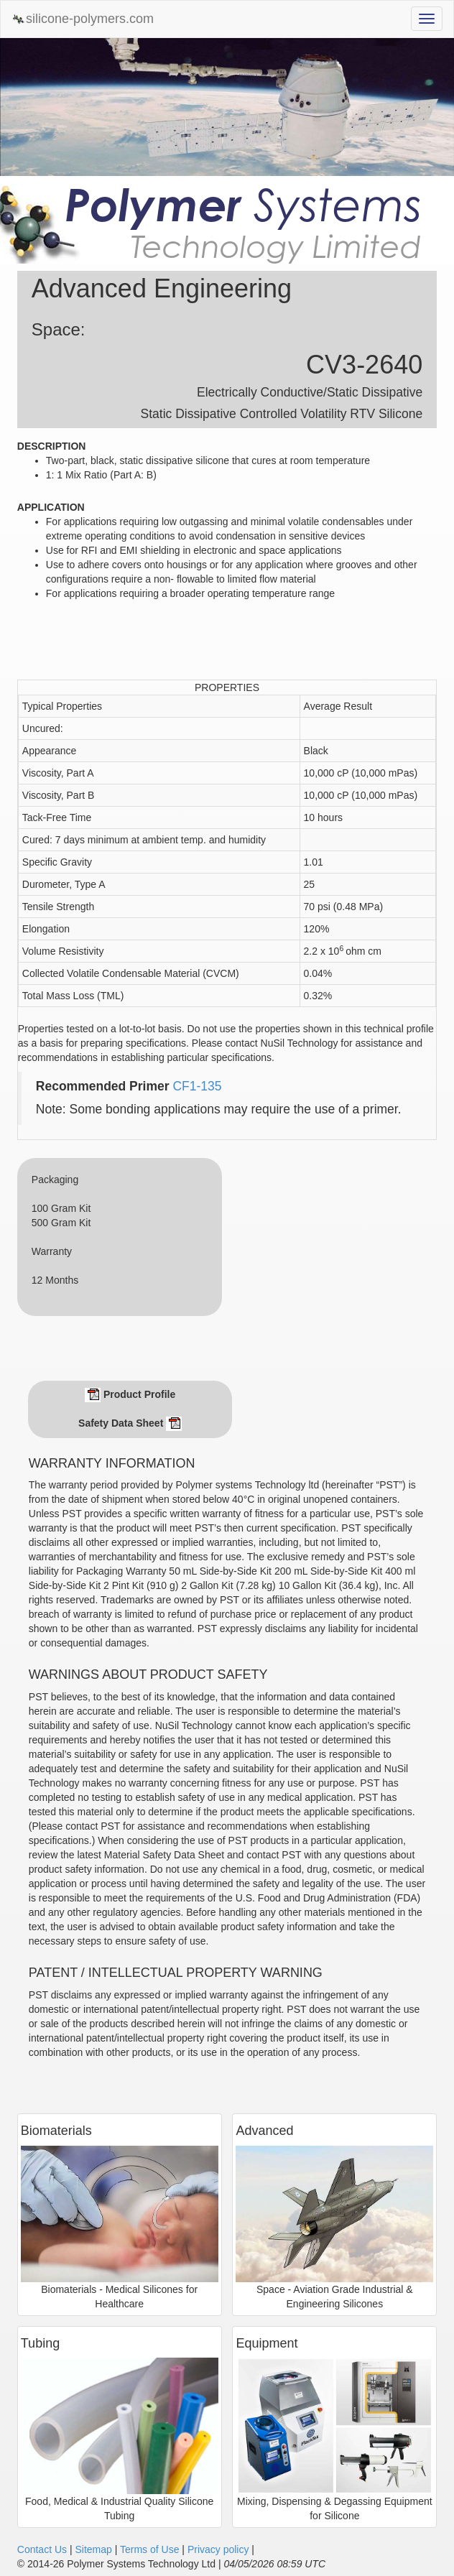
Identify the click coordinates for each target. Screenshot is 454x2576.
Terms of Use (149, 2549)
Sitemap (93, 2549)
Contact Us (42, 2549)
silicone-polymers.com (82, 19)
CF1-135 (196, 1086)
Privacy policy (218, 2549)
